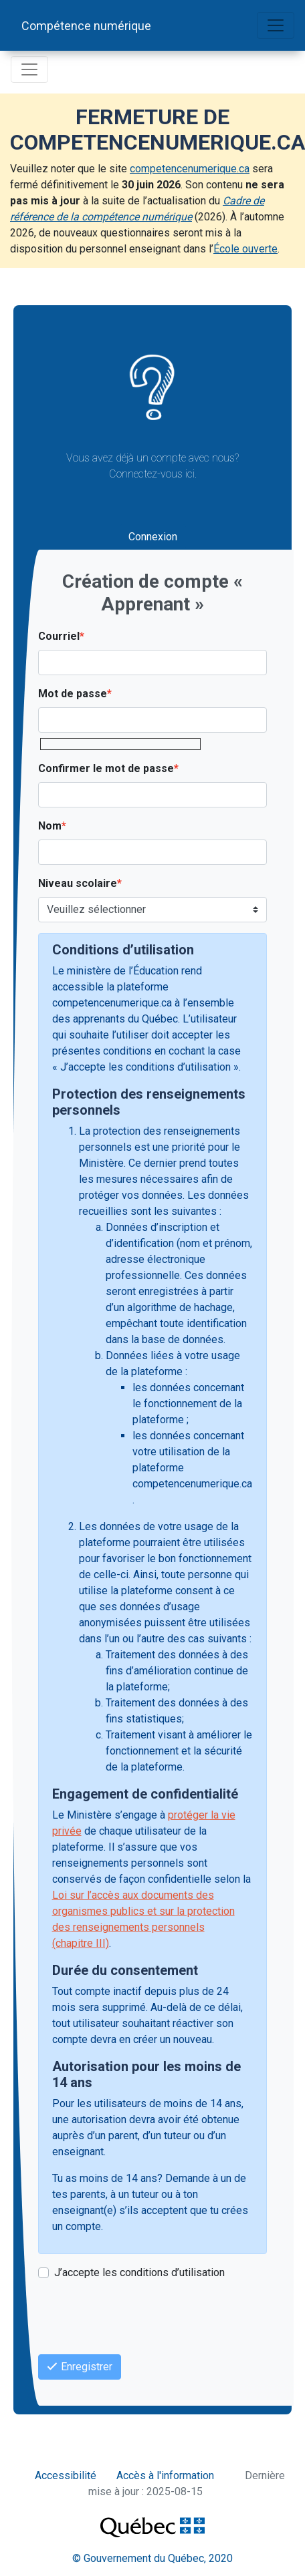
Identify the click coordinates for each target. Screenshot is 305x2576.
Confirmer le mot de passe (106, 768)
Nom (50, 825)
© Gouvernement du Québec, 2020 (152, 2558)
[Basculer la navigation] (275, 25)
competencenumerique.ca (189, 168)
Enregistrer (79, 2366)
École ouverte (245, 248)
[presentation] (139, 2317)
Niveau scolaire (77, 883)
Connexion (152, 536)
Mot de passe (72, 693)
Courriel (59, 636)
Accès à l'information (165, 2475)
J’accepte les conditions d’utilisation (139, 2272)
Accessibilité (65, 2475)
